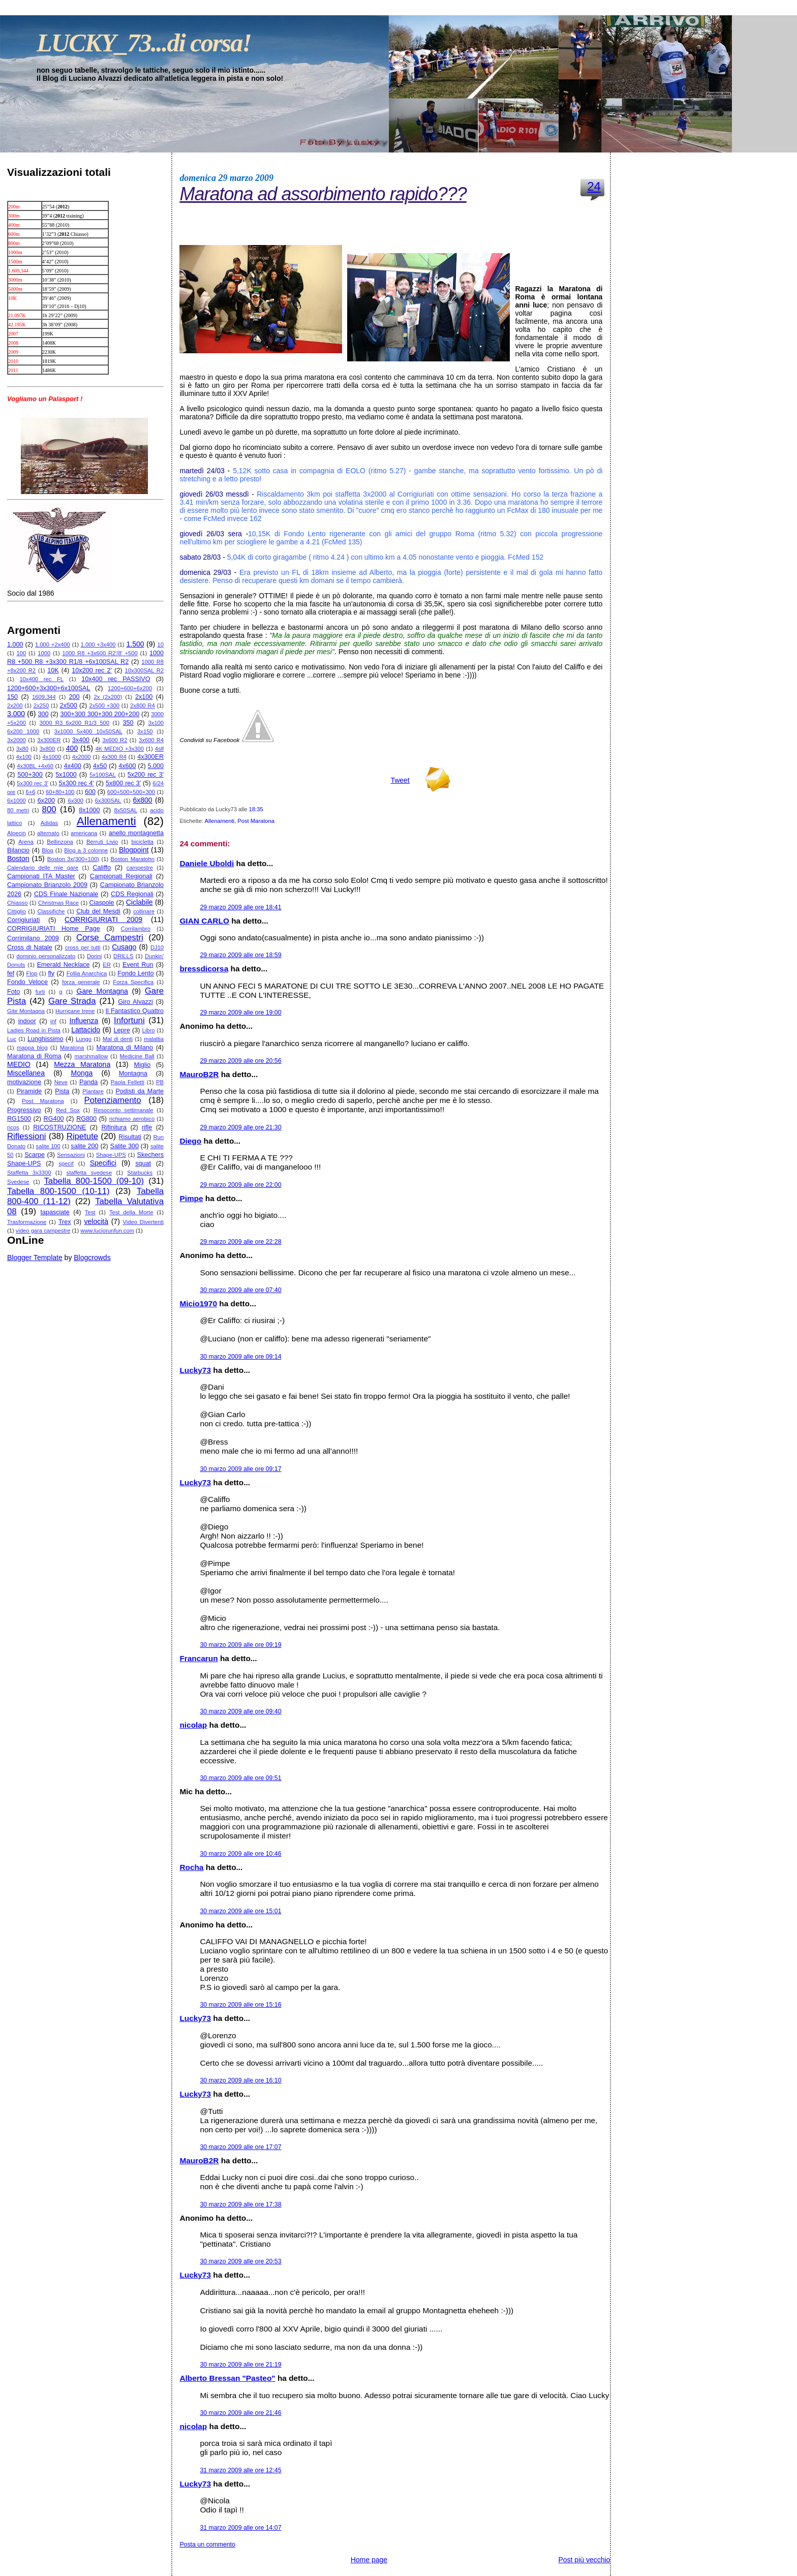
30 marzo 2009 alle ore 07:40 (240, 1290)
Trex (64, 1221)
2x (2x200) (108, 697)
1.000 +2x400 (52, 644)
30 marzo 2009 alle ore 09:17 (240, 1469)
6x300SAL (108, 801)
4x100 (24, 757)
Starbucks (139, 1173)
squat (143, 1163)
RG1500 (19, 1118)
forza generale (81, 982)
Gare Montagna (102, 991)
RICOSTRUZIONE (59, 1127)
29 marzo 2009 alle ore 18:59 (240, 955)
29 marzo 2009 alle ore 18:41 (240, 907)
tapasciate (54, 1212)
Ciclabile (139, 902)
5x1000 (65, 774)
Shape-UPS (111, 1155)
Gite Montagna (26, 1011)
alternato (48, 833)
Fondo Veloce (27, 982)
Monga (82, 1073)
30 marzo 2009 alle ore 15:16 (240, 2004)
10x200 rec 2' (92, 670)
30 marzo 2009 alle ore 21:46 (240, 2412)
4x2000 (81, 757)
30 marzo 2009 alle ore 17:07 (240, 2147)
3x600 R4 (151, 740)
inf (53, 1021)
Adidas (49, 823)
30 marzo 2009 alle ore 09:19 (240, 1644)
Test (90, 1212)
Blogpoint (133, 850)
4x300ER (150, 756)
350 (128, 722)
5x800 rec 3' (123, 783)
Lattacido (85, 1030)
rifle (147, 1127)
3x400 (80, 740)
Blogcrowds (92, 1257)
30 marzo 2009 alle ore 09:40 (240, 1711)
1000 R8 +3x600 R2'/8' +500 (99, 653)
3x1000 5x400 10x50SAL (88, 731)
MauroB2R (199, 1074)
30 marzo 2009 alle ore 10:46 (240, 1853)
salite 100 (48, 1146)
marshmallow (91, 1056)
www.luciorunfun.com (107, 1231)
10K (52, 670)
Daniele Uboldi (206, 863)
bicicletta (143, 842)
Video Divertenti (143, 1222)
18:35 (256, 809)
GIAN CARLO (204, 920)
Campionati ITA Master (41, 876)
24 (594, 186)
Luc (11, 1039)
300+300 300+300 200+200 (100, 714)
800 (49, 809)
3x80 (22, 749)
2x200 (14, 705)
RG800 (86, 1118)
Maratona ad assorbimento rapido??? (322, 193)
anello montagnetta (136, 833)
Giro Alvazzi (135, 1001)
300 (43, 714)
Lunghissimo (45, 1038)
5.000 (156, 766)
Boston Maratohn (133, 859)
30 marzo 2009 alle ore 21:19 (240, 2364)
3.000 (16, 714)
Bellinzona (60, 842)
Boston (18, 858)
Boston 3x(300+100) (73, 859)
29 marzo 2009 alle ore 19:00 (240, 1012)
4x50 (100, 766)
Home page (369, 2560)
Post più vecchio (584, 2560)
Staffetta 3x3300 (29, 1173)
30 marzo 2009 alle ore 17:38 (240, 2204)
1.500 (135, 644)
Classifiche (51, 911)
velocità (96, 1221)
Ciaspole (101, 902)
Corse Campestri (109, 937)
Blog (47, 850)
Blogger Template (35, 1257)
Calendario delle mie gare (42, 868)
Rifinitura (114, 1127)
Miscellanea (26, 1073)
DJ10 (157, 947)
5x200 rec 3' (146, 774)
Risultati (129, 1137)
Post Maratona (43, 1101)
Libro (148, 1030)
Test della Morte (131, 1212)
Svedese (18, 1182)
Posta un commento (207, 2544)
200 (74, 696)
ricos (13, 1127)
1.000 (15, 644)
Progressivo (24, 1110)
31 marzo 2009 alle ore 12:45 (240, 2470)
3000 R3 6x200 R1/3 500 (75, 723)
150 (12, 696)
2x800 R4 (142, 705)
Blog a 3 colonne (86, 850)
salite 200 (84, 1146)
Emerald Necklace (63, 964)
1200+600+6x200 (130, 688)
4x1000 (52, 757)
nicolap (193, 1725)
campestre (140, 868)
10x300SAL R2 (144, 670)
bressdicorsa (203, 968)
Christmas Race (58, 903)
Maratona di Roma (34, 1056)
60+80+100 (60, 792)
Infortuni (129, 1020)
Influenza (84, 1021)
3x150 (144, 731)
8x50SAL (125, 810)
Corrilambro (135, 929)
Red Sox (68, 1110)
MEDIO (18, 1064)
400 (72, 748)
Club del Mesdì (98, 911)
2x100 (143, 696)
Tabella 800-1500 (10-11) (58, 1191)
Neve (61, 1082)
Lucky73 (195, 1370)
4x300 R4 (114, 757)
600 (90, 791)
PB (160, 1082)
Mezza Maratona (82, 1064)
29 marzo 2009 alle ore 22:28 (240, 1241)
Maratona (72, 1048)
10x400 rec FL (41, 679)
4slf (159, 749)
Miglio (142, 1064)
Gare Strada (72, 1001)
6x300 (75, 801)
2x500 (68, 705)
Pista (62, 1091)
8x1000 (89, 810)
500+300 (29, 774)
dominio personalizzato (45, 956)
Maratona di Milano (124, 1047)
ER (107, 965)
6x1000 (16, 801)
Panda (88, 1082)
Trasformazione (26, 1222)
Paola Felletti (127, 1082)
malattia (154, 1039)
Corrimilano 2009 (33, 938)
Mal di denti (118, 1039)
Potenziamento (112, 1100)
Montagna (133, 1073)
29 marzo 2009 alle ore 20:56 (240, 1060)
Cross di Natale (29, 947)
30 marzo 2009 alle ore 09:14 (240, 1356)
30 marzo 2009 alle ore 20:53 (240, 2261)
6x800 (142, 800)
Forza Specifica (133, 982)
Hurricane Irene (75, 1011)
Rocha (191, 1867)
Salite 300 (124, 1146)
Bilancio (18, 850)
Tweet (399, 780)
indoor (27, 1021)
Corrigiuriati (23, 920)
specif (65, 1163)
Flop (32, 973)
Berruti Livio (102, 842)
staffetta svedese (89, 1173)
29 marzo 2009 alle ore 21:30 (240, 1127)
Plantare (93, 1091)
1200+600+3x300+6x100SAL (48, 688)
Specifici (103, 1163)
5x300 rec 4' (76, 783)
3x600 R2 (114, 740)
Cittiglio (16, 911)
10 (161, 644)
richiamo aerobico (132, 1119)
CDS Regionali (132, 894)
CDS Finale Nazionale (66, 894)
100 (21, 653)
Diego (190, 1141)
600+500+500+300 (131, 792)
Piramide (29, 1091)
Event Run (137, 964)
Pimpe (191, 1198)
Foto (13, 991)
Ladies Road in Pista (33, 1030)
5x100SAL (102, 775)
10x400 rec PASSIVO (115, 679)
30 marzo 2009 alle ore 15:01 (240, 1911)
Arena (26, 842)
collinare (144, 911)
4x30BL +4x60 (35, 766)
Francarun (198, 1658)
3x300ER (48, 740)
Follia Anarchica (87, 973)
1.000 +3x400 (98, 644)
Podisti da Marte (139, 1091)
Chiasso (17, 903)
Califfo (101, 867)
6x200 (46, 800)
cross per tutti (83, 947)
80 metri (18, 810)
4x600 (127, 766)
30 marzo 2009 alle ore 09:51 (240, 1778)
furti (40, 992)
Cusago (124, 947)
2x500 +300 (104, 705)
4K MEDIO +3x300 (120, 749)
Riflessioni (26, 1136)
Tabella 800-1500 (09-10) (94, 1181)
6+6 (31, 792)
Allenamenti (106, 821)
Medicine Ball (136, 1056)
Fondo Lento (135, 973)
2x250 (41, 705)
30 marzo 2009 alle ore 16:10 (240, 2080)
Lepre (121, 1030)
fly (51, 973)
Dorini (94, 956)
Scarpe (34, 1154)
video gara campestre (43, 1231)
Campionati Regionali (121, 876)
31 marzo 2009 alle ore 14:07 (240, 2527)
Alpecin (16, 833)
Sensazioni (71, 1155)
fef (10, 973)
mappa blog (32, 1048)
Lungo (83, 1039)
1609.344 (44, 697)
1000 (44, 653)
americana (84, 833)
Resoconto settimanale (123, 1110)
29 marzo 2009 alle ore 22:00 (240, 1184)
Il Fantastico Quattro (135, 1011)
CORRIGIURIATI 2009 (103, 919)
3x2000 (16, 740)
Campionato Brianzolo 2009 (47, 884)
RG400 (54, 1118)
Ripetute (83, 1136)
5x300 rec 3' (32, 783)
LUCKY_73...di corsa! (144, 42)
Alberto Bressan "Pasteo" (227, 2378)
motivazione (24, 1082)
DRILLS (123, 956)
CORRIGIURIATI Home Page (53, 928)
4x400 (72, 766)
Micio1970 (198, 1303)
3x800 (47, 749)
